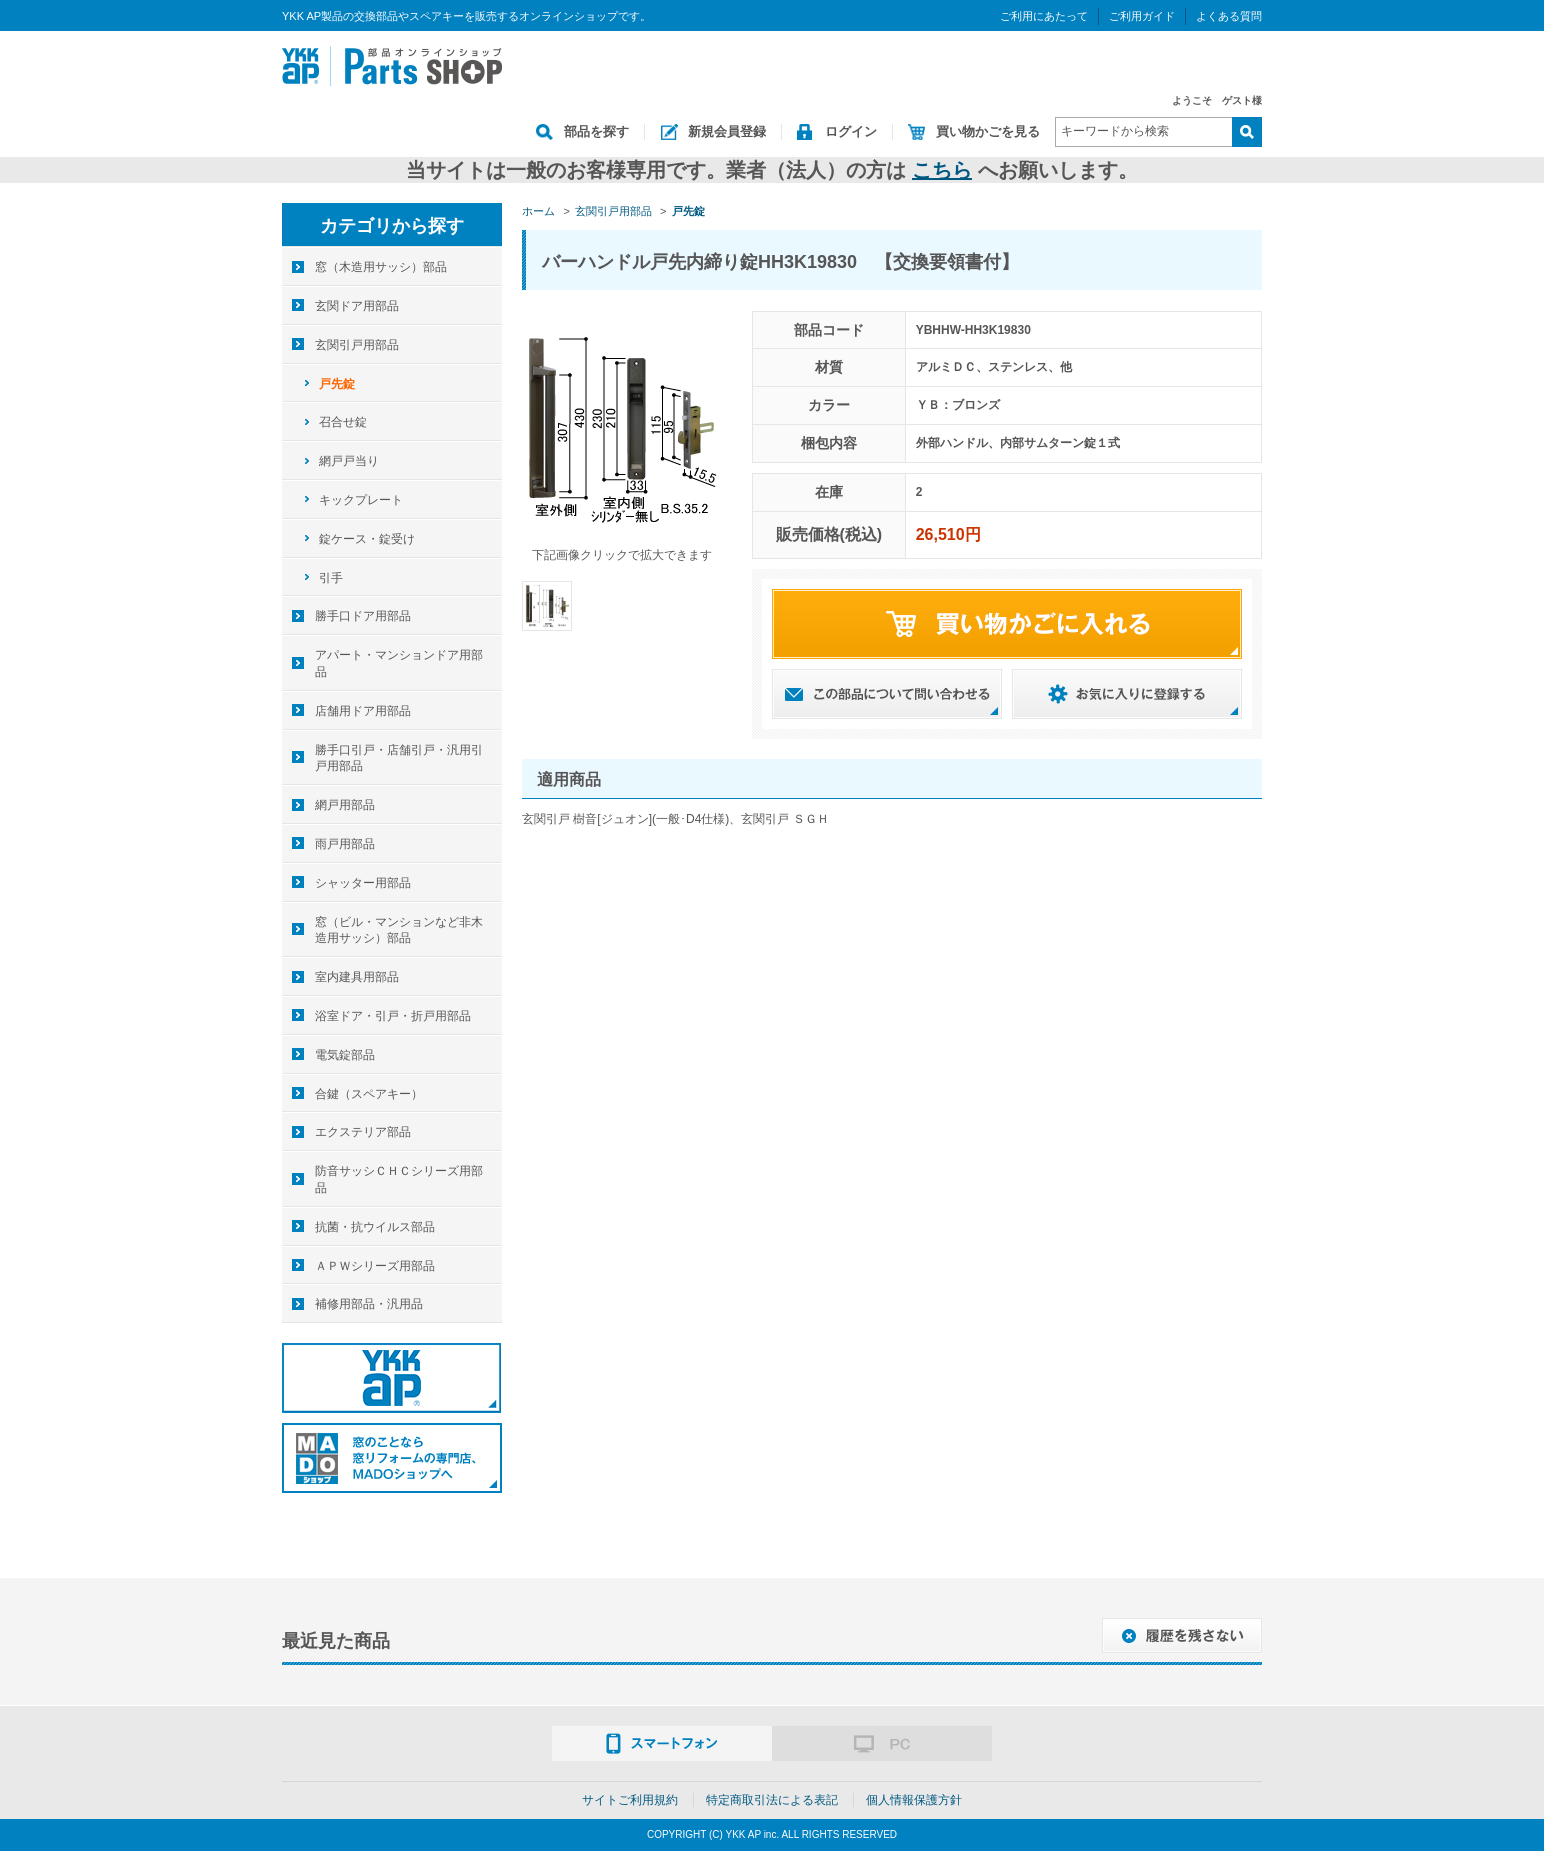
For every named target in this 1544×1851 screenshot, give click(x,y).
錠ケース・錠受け (367, 539)
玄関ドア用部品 (357, 306)
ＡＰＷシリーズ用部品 (375, 1266)
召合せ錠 (343, 422)
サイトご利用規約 (630, 1800)
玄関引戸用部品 (357, 345)
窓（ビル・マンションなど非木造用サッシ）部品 (399, 930)
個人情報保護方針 (914, 1800)
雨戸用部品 (345, 844)
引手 (331, 578)
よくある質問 (1229, 16)
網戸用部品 (345, 805)
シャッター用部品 (363, 883)
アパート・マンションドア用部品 (399, 663)
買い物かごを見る (988, 131)
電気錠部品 (345, 1055)
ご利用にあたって (1044, 16)
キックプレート (361, 500)
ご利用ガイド (1142, 16)
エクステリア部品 (363, 1132)
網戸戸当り (349, 461)
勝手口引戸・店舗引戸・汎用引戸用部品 (399, 758)
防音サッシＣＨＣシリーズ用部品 (399, 1179)
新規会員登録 (727, 131)
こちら (942, 170)
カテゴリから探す (392, 226)
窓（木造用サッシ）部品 (381, 267)
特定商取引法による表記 (772, 1800)
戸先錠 (337, 384)
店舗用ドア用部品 (363, 711)
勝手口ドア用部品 (363, 616)
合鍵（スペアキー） (369, 1094)
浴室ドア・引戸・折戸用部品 (393, 1016)
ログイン (851, 131)
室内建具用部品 (357, 977)
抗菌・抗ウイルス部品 (375, 1227)
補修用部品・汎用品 (369, 1304)
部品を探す (596, 131)
